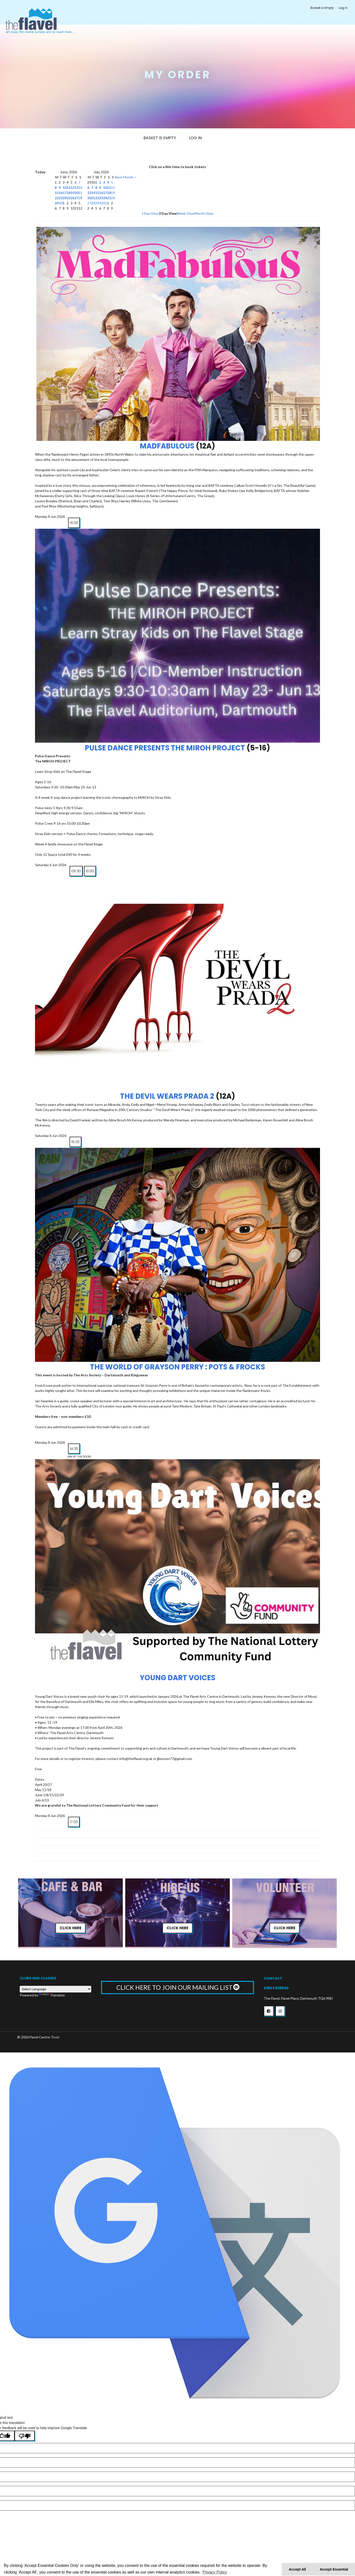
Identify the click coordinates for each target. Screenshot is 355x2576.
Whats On (67, 16)
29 (57, 203)
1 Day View (150, 213)
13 (76, 187)
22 (57, 198)
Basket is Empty (322, 8)
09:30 (76, 871)
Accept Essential (334, 2569)
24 (65, 198)
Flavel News (333, 16)
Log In (343, 8)
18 (69, 193)
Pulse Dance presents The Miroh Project (166, 748)
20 (76, 193)
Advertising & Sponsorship (228, 16)
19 (72, 193)
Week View (186, 213)
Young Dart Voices (177, 1678)
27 (76, 198)
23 (61, 198)
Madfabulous (167, 446)
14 (80, 187)
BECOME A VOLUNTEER (176, 16)
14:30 (74, 1448)
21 (80, 193)
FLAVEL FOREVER (103, 16)
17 (65, 193)
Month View (204, 213)
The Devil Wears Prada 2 (167, 1096)
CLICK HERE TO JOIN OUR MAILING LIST (177, 1987)
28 (80, 198)
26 (72, 198)
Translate (52, 1995)
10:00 (90, 871)
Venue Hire (271, 16)
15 (57, 193)
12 (72, 187)
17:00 (74, 1821)
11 (69, 187)
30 (61, 203)
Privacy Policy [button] (214, 2572)
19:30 (74, 522)
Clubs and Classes (38, 1978)
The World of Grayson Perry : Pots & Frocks (177, 1367)
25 (69, 198)
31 (105, 203)
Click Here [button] (71, 1927)
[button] (268, 2011)
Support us (134, 16)
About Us (301, 16)
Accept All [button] (297, 2569)
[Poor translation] (24, 2436)
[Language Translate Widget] (55, 1989)
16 (61, 193)
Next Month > (126, 177)
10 (65, 187)
